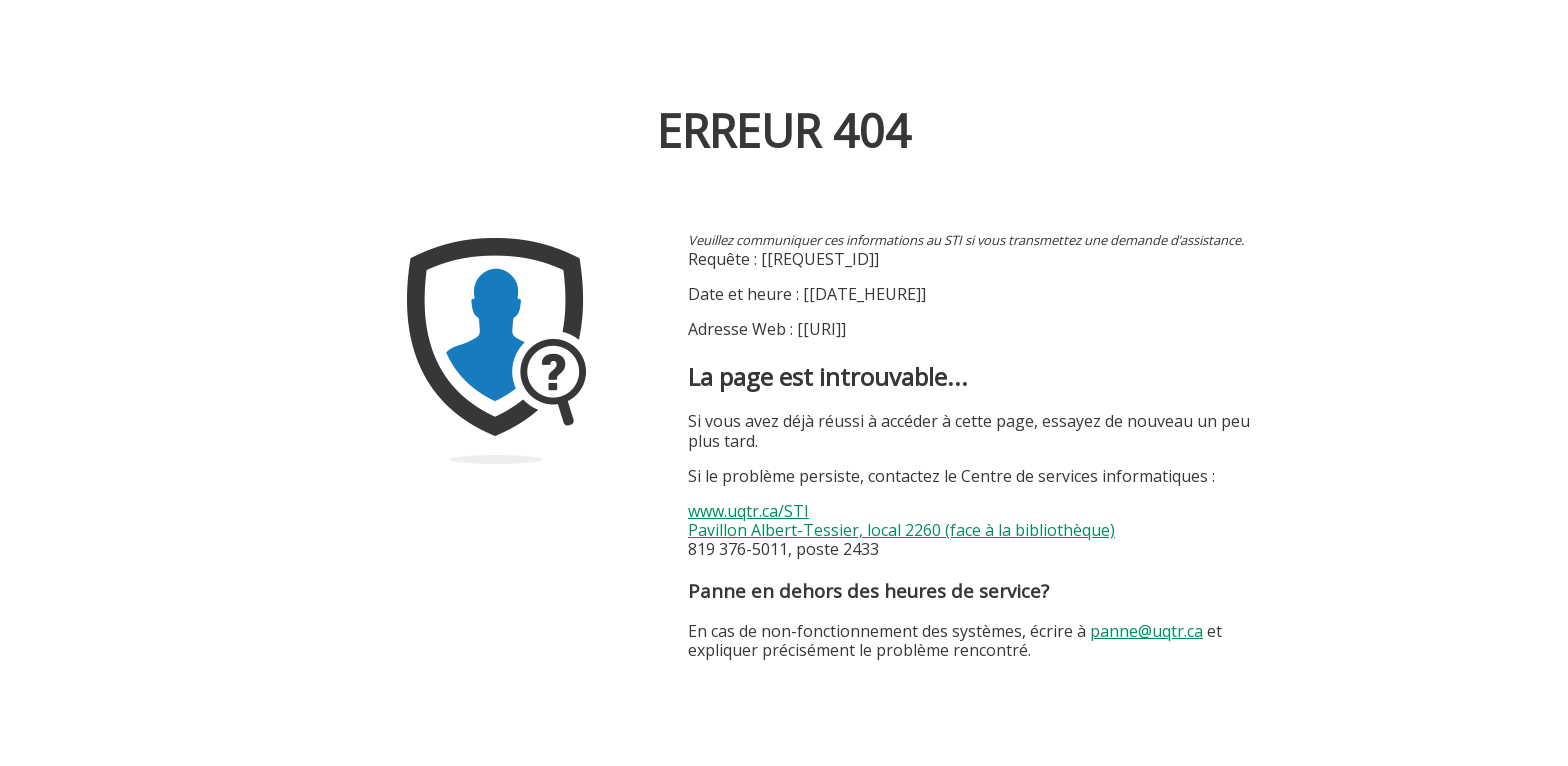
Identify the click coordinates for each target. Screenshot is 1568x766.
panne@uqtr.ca (1146, 631)
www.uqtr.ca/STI (748, 511)
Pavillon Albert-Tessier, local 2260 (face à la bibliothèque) (901, 530)
